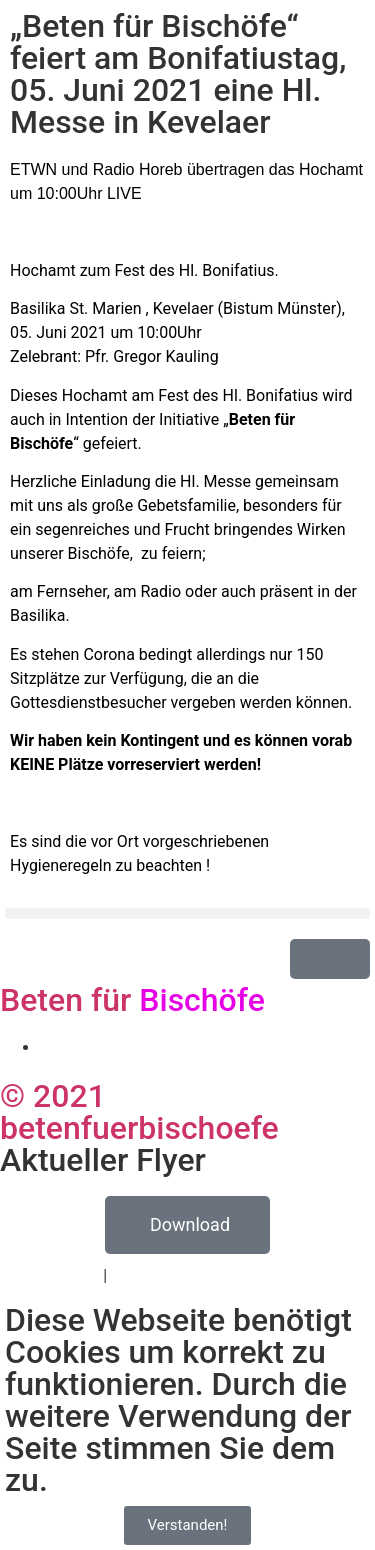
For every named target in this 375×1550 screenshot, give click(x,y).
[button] (187, 913)
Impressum (151, 1275)
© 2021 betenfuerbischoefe (139, 1112)
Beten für (132, 1000)
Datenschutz (54, 1275)
